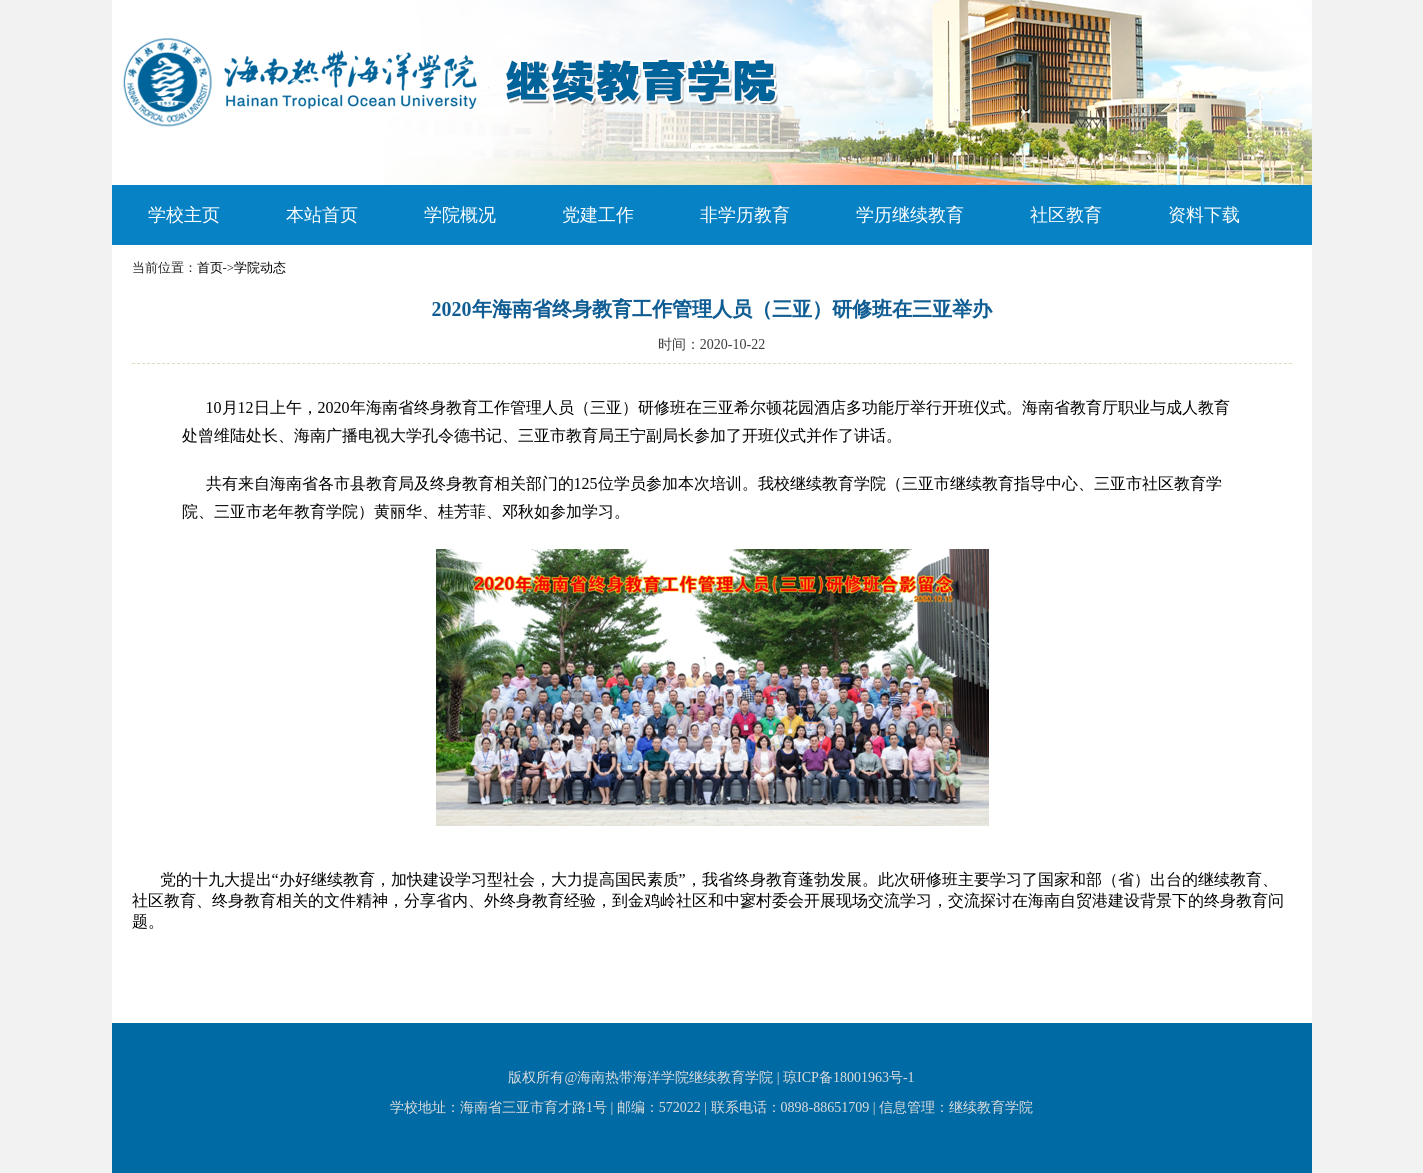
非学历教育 (745, 215)
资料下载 (1204, 215)
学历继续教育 (910, 215)
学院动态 (260, 267)
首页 (210, 267)
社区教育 (1066, 215)
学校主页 (184, 215)
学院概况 (460, 215)
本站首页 (322, 215)
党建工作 (598, 215)
